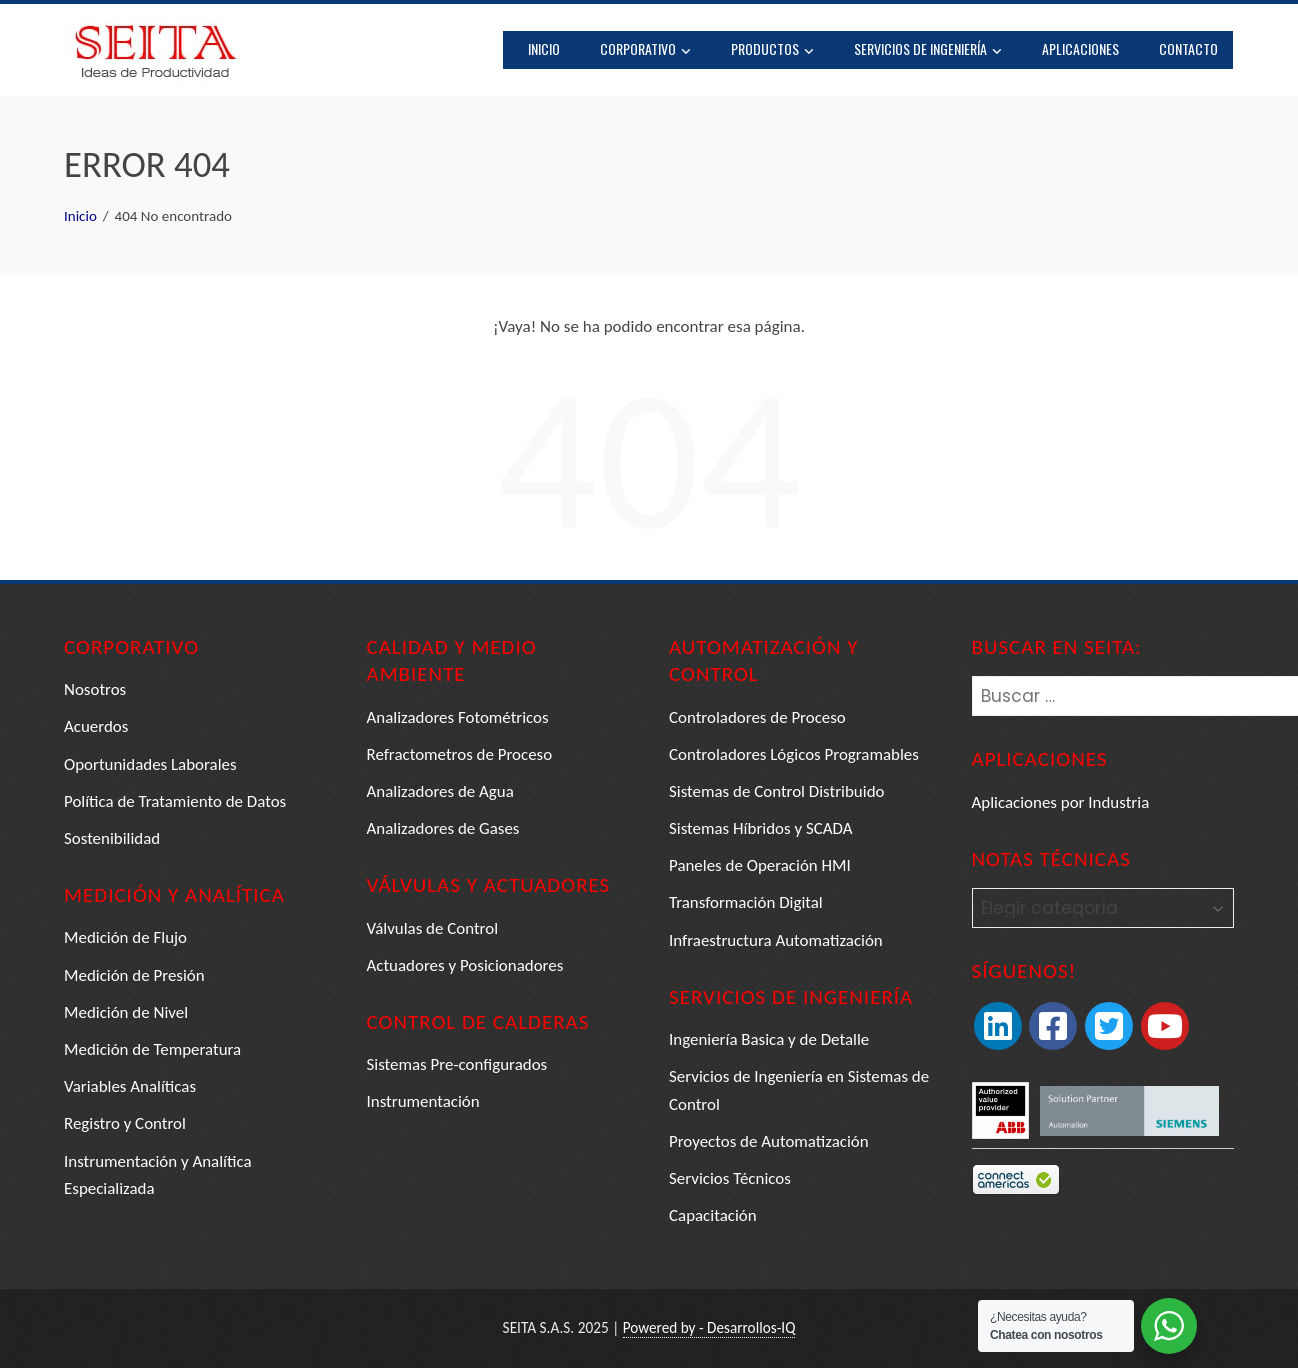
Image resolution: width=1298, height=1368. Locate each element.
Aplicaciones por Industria (1061, 802)
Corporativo (646, 51)
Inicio (545, 48)
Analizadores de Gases (444, 828)
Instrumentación (424, 1101)
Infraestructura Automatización (776, 940)
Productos (773, 51)
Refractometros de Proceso (460, 754)
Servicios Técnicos (730, 1178)
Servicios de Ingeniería (929, 51)
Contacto (1189, 48)
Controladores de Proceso (758, 717)
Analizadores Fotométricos (458, 717)
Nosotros (95, 689)
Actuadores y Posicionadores (466, 965)
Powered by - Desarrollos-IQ (708, 1327)
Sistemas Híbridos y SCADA (761, 828)
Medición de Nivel (126, 1012)
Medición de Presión (134, 975)
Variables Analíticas (130, 1086)
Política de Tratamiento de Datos (175, 801)
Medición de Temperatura (153, 1049)
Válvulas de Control (433, 928)
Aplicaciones (1081, 48)
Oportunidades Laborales (150, 764)
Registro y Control (125, 1123)
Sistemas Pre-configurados (458, 1064)
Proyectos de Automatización (769, 1141)
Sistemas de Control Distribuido (777, 791)
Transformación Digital (746, 902)
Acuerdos (96, 726)
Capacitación (713, 1215)
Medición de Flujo (126, 937)
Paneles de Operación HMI (760, 865)
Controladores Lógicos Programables (794, 754)
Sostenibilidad (112, 838)
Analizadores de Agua (441, 791)
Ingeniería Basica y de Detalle (769, 1039)
